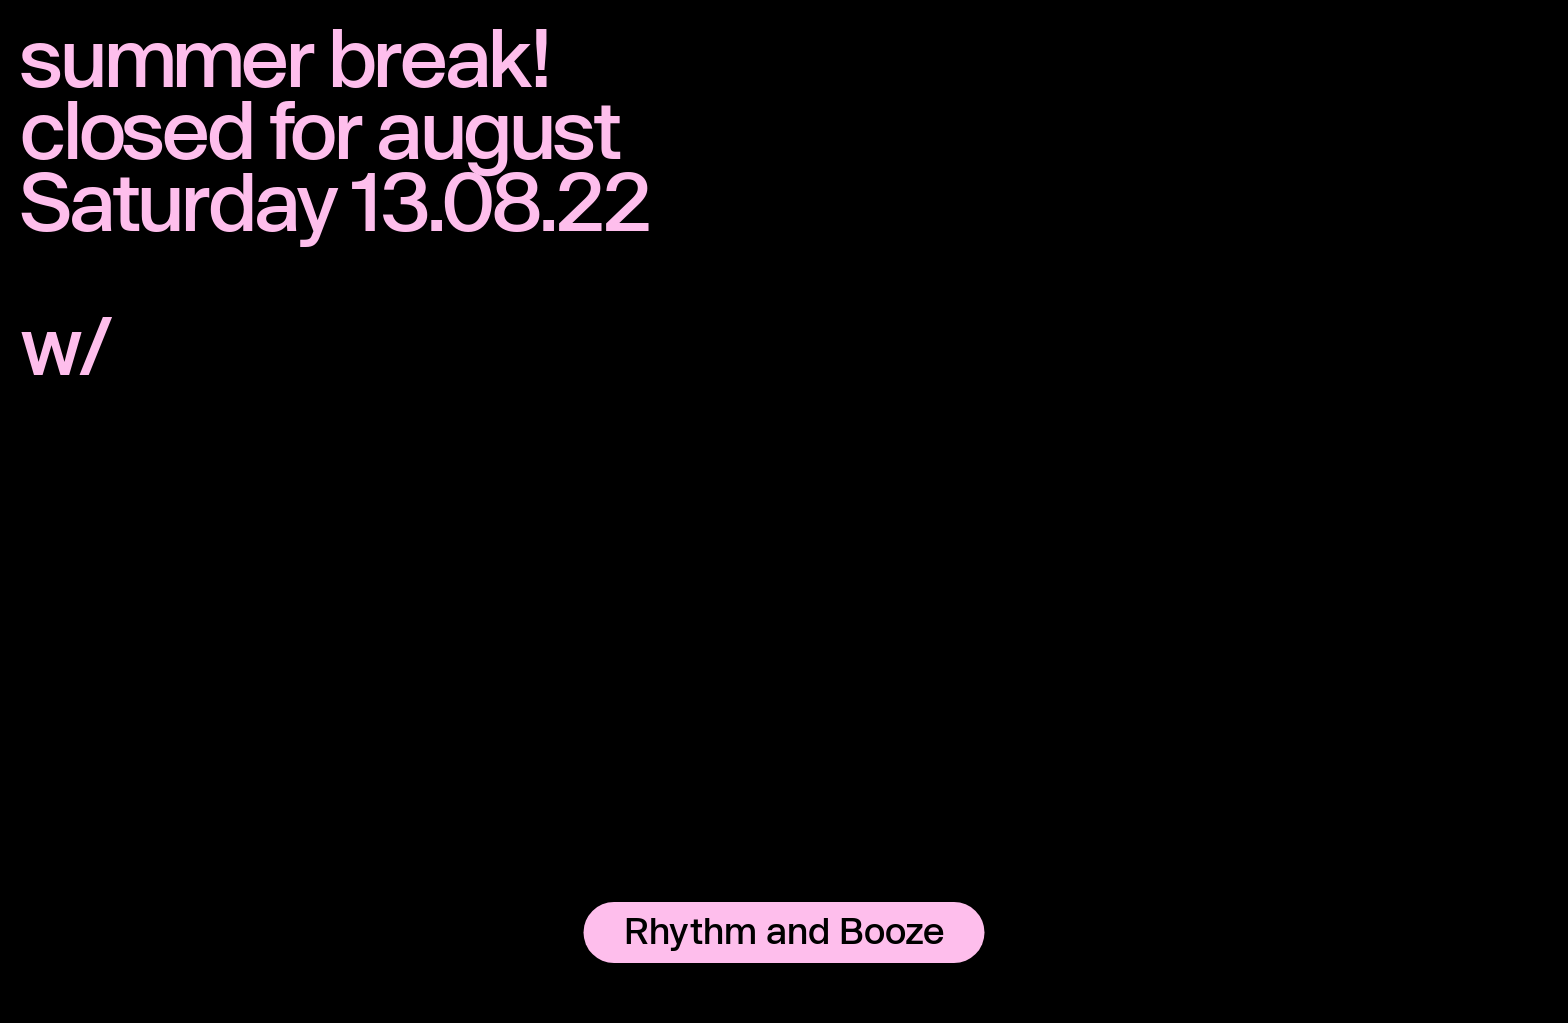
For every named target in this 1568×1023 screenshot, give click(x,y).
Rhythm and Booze (784, 930)
